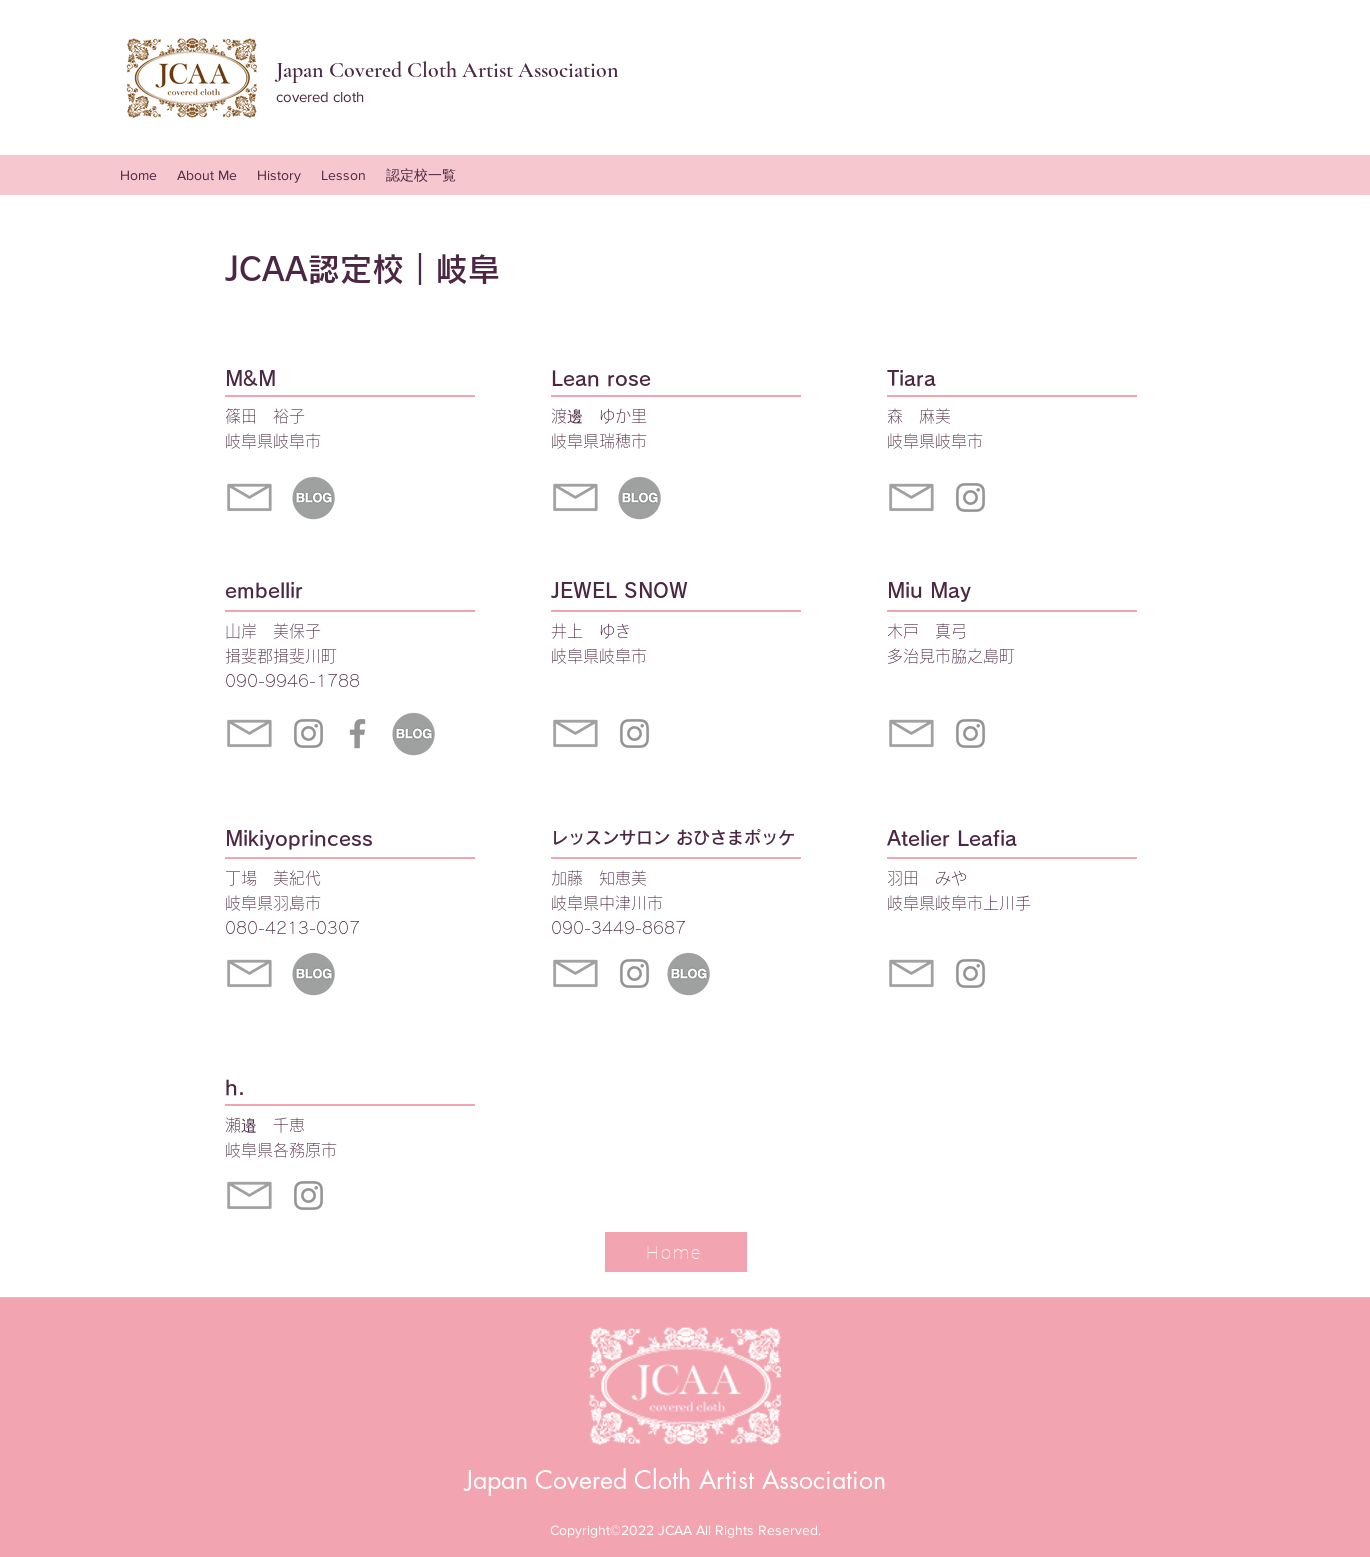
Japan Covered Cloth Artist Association (675, 1480)
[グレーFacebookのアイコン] (357, 733)
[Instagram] (308, 733)
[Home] (676, 1252)
